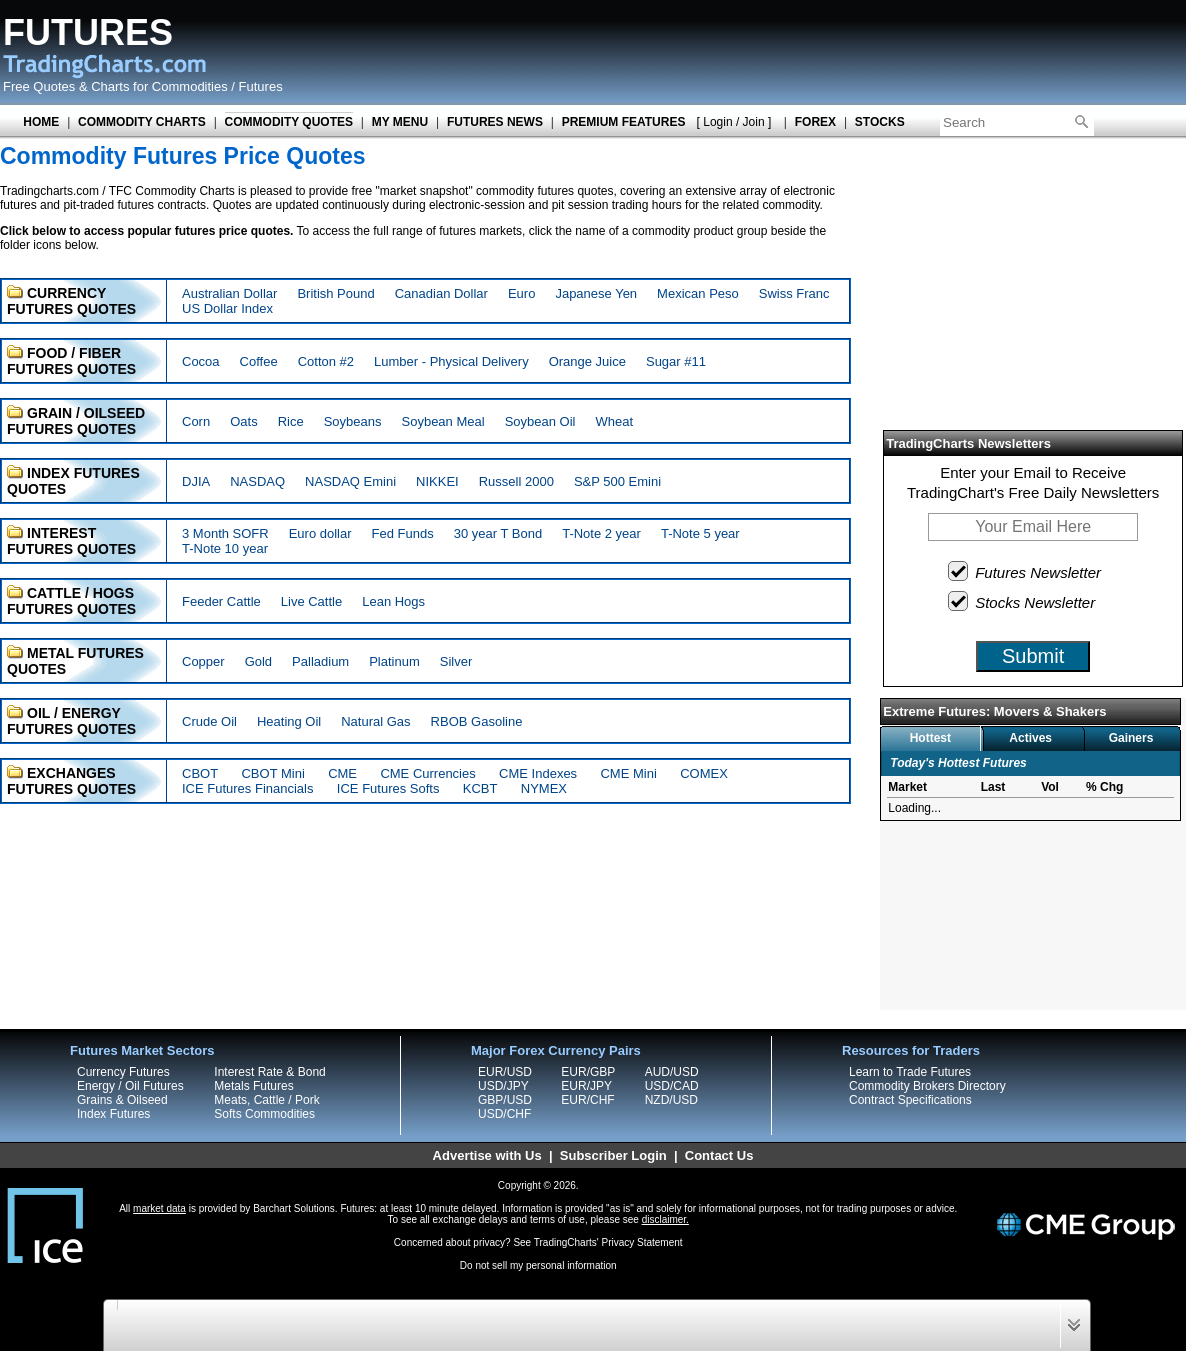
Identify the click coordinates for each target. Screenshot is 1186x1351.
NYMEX (544, 788)
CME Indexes (538, 773)
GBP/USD (505, 1100)
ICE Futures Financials (248, 788)
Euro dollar (320, 533)
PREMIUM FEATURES (624, 122)
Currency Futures (123, 1072)
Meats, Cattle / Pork (266, 1100)
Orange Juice (587, 361)
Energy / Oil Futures (130, 1086)
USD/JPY (503, 1086)
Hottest (930, 738)
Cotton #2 (326, 361)
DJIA (196, 481)
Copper (203, 661)
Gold (258, 661)
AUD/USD (672, 1072)
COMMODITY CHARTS (142, 122)
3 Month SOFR (225, 533)
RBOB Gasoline (477, 721)
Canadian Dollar (441, 293)
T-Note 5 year (700, 533)
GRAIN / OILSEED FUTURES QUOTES (76, 421)
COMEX (704, 773)
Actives (1030, 738)
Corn (196, 421)
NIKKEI (437, 481)
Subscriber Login (613, 1155)
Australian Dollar (229, 293)
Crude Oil (209, 721)
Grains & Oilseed (122, 1100)
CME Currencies (427, 773)
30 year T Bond (498, 533)
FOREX (815, 122)
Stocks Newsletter (1022, 601)
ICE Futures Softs (388, 788)
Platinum (394, 661)
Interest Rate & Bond (269, 1072)
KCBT (480, 788)
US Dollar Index (227, 308)
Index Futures (113, 1114)
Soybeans (353, 421)
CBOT (200, 773)
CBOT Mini (272, 773)
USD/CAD (672, 1086)
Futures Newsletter (1025, 571)
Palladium (320, 661)
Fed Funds (403, 533)
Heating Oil (289, 721)
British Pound (335, 293)
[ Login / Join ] (734, 122)
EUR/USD (505, 1072)
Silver (456, 661)
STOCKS (880, 122)
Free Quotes (39, 86)
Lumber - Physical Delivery (451, 361)
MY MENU (400, 122)
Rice (291, 421)
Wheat (614, 421)
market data (159, 1208)
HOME (41, 122)
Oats (243, 421)
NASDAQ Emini (350, 481)
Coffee (259, 361)
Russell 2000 (516, 481)
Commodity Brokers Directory (927, 1086)
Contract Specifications (910, 1100)
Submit (1033, 656)
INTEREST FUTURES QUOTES (71, 541)
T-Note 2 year (601, 533)
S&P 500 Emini (617, 481)
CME (342, 773)
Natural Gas (375, 721)
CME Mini (628, 773)
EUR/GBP (588, 1072)
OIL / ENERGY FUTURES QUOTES (71, 721)
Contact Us (719, 1155)
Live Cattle (311, 601)
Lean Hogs (393, 601)
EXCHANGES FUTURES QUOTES (71, 781)
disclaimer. (665, 1219)
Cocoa (201, 361)
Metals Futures (253, 1086)
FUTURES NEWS (495, 122)
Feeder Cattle (221, 601)
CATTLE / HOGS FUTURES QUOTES (71, 601)
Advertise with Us (487, 1155)
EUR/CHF (587, 1100)
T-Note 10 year (225, 548)
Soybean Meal (443, 421)
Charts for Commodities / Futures (186, 86)
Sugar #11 (676, 361)
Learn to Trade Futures (910, 1072)
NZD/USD (671, 1100)
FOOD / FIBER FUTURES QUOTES (71, 361)
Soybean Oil (540, 421)
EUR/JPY (586, 1086)
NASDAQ (257, 481)
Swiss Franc (794, 293)
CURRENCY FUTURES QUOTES (71, 301)
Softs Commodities (264, 1114)
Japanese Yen (596, 293)
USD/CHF (504, 1114)
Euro (521, 293)
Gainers (1131, 738)
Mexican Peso (698, 293)
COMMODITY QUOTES (289, 122)
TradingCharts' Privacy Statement (608, 1242)
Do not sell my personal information (538, 1265)
